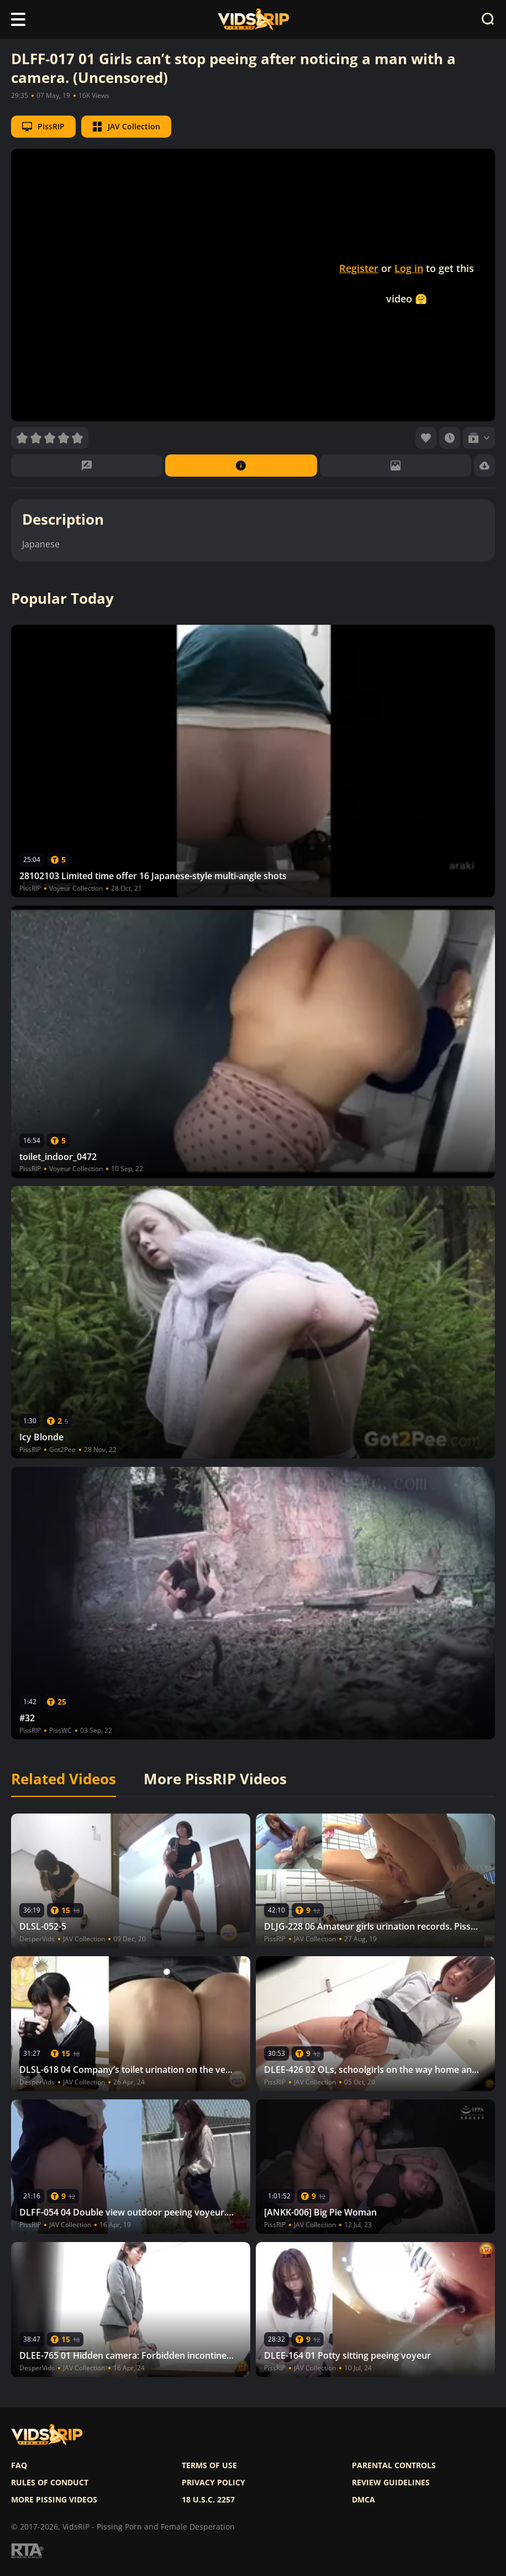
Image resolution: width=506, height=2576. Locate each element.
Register (358, 268)
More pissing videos (54, 2500)
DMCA (363, 2500)
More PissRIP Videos (215, 1779)
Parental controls (394, 2465)
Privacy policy (213, 2483)
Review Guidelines (391, 2483)
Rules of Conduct (49, 2483)
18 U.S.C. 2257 (208, 2500)
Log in (408, 268)
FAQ (19, 2465)
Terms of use (209, 2465)
